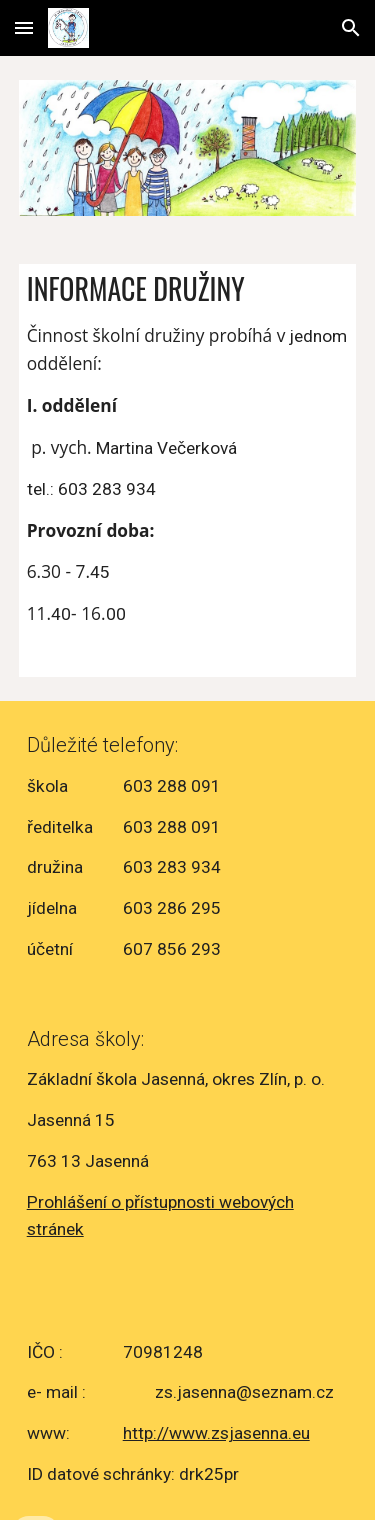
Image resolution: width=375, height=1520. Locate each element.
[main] (188, 470)
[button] (24, 27)
